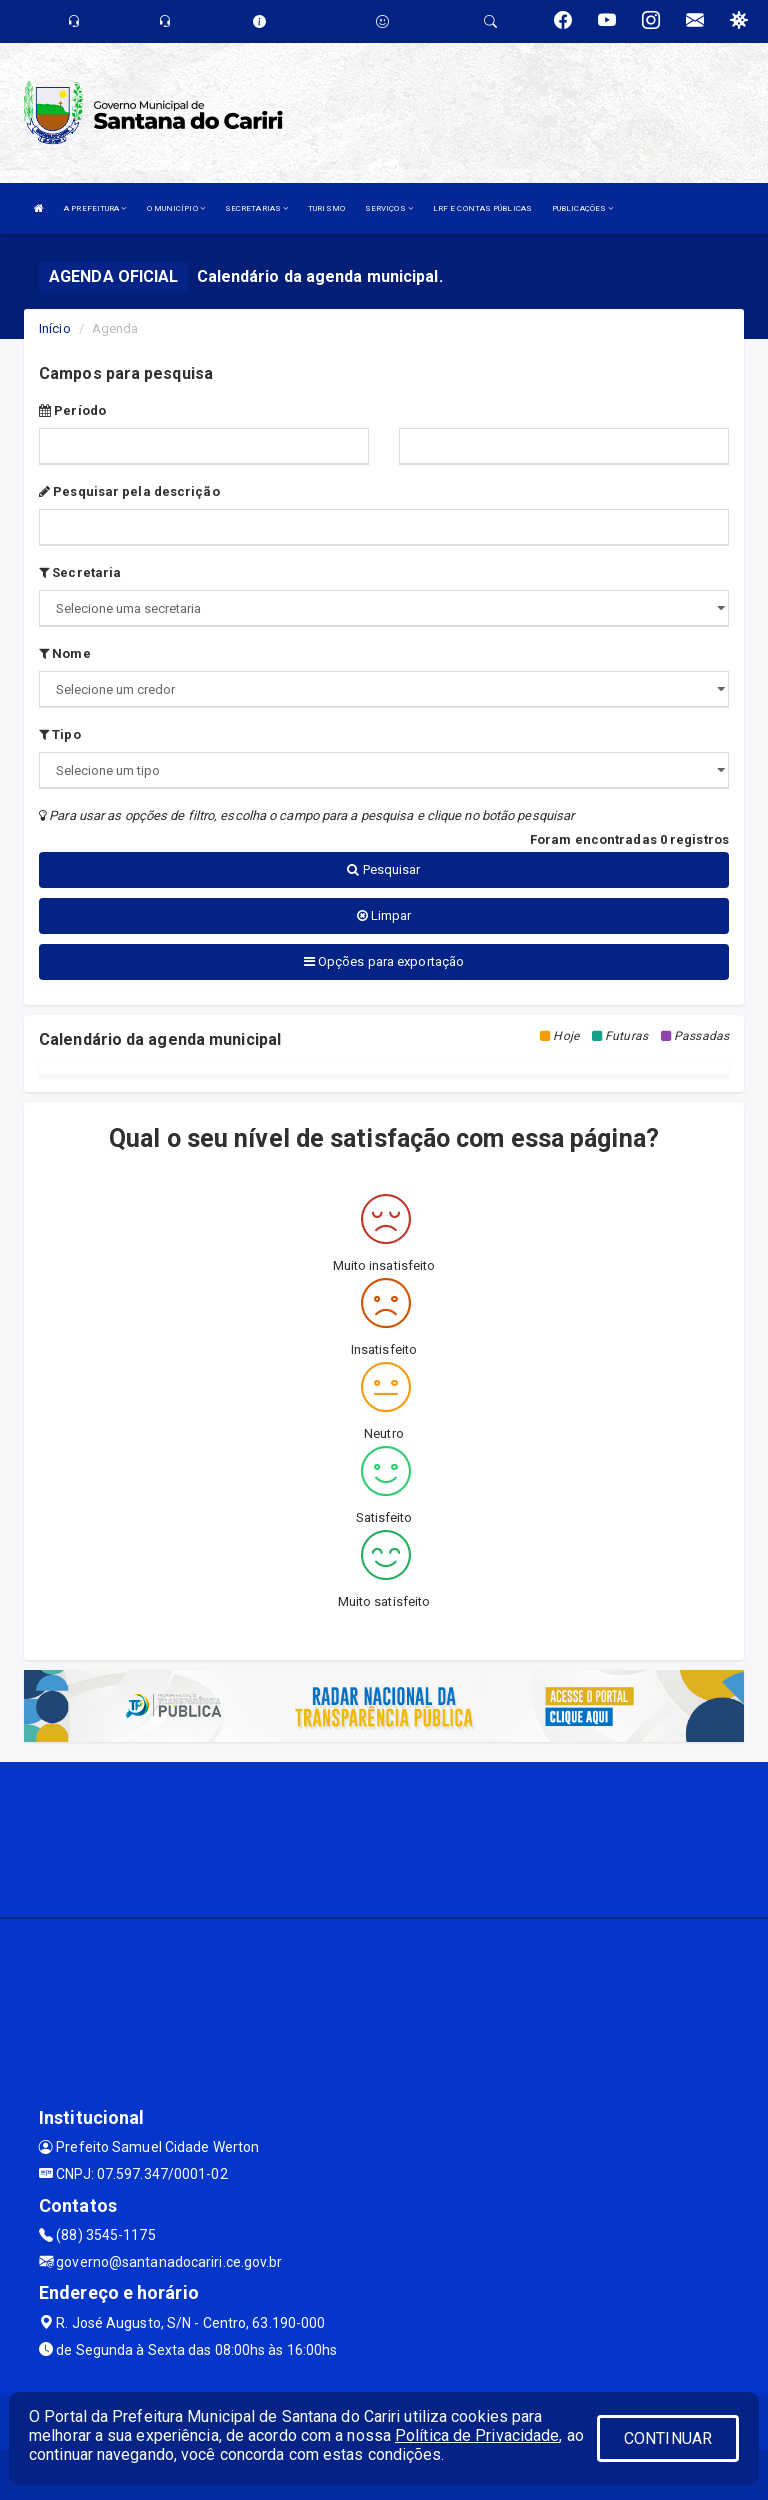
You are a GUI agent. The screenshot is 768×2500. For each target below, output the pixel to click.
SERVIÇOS (389, 208)
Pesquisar (383, 869)
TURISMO (326, 208)
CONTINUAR (668, 2438)
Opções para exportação (384, 961)
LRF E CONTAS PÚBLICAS (482, 208)
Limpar (384, 915)
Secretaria (80, 572)
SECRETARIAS (256, 208)
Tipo (60, 734)
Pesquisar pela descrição (129, 491)
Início (55, 328)
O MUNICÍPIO (176, 208)
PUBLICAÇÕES (582, 208)
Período (72, 410)
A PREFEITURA (95, 208)
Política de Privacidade (477, 2435)
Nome (65, 653)
